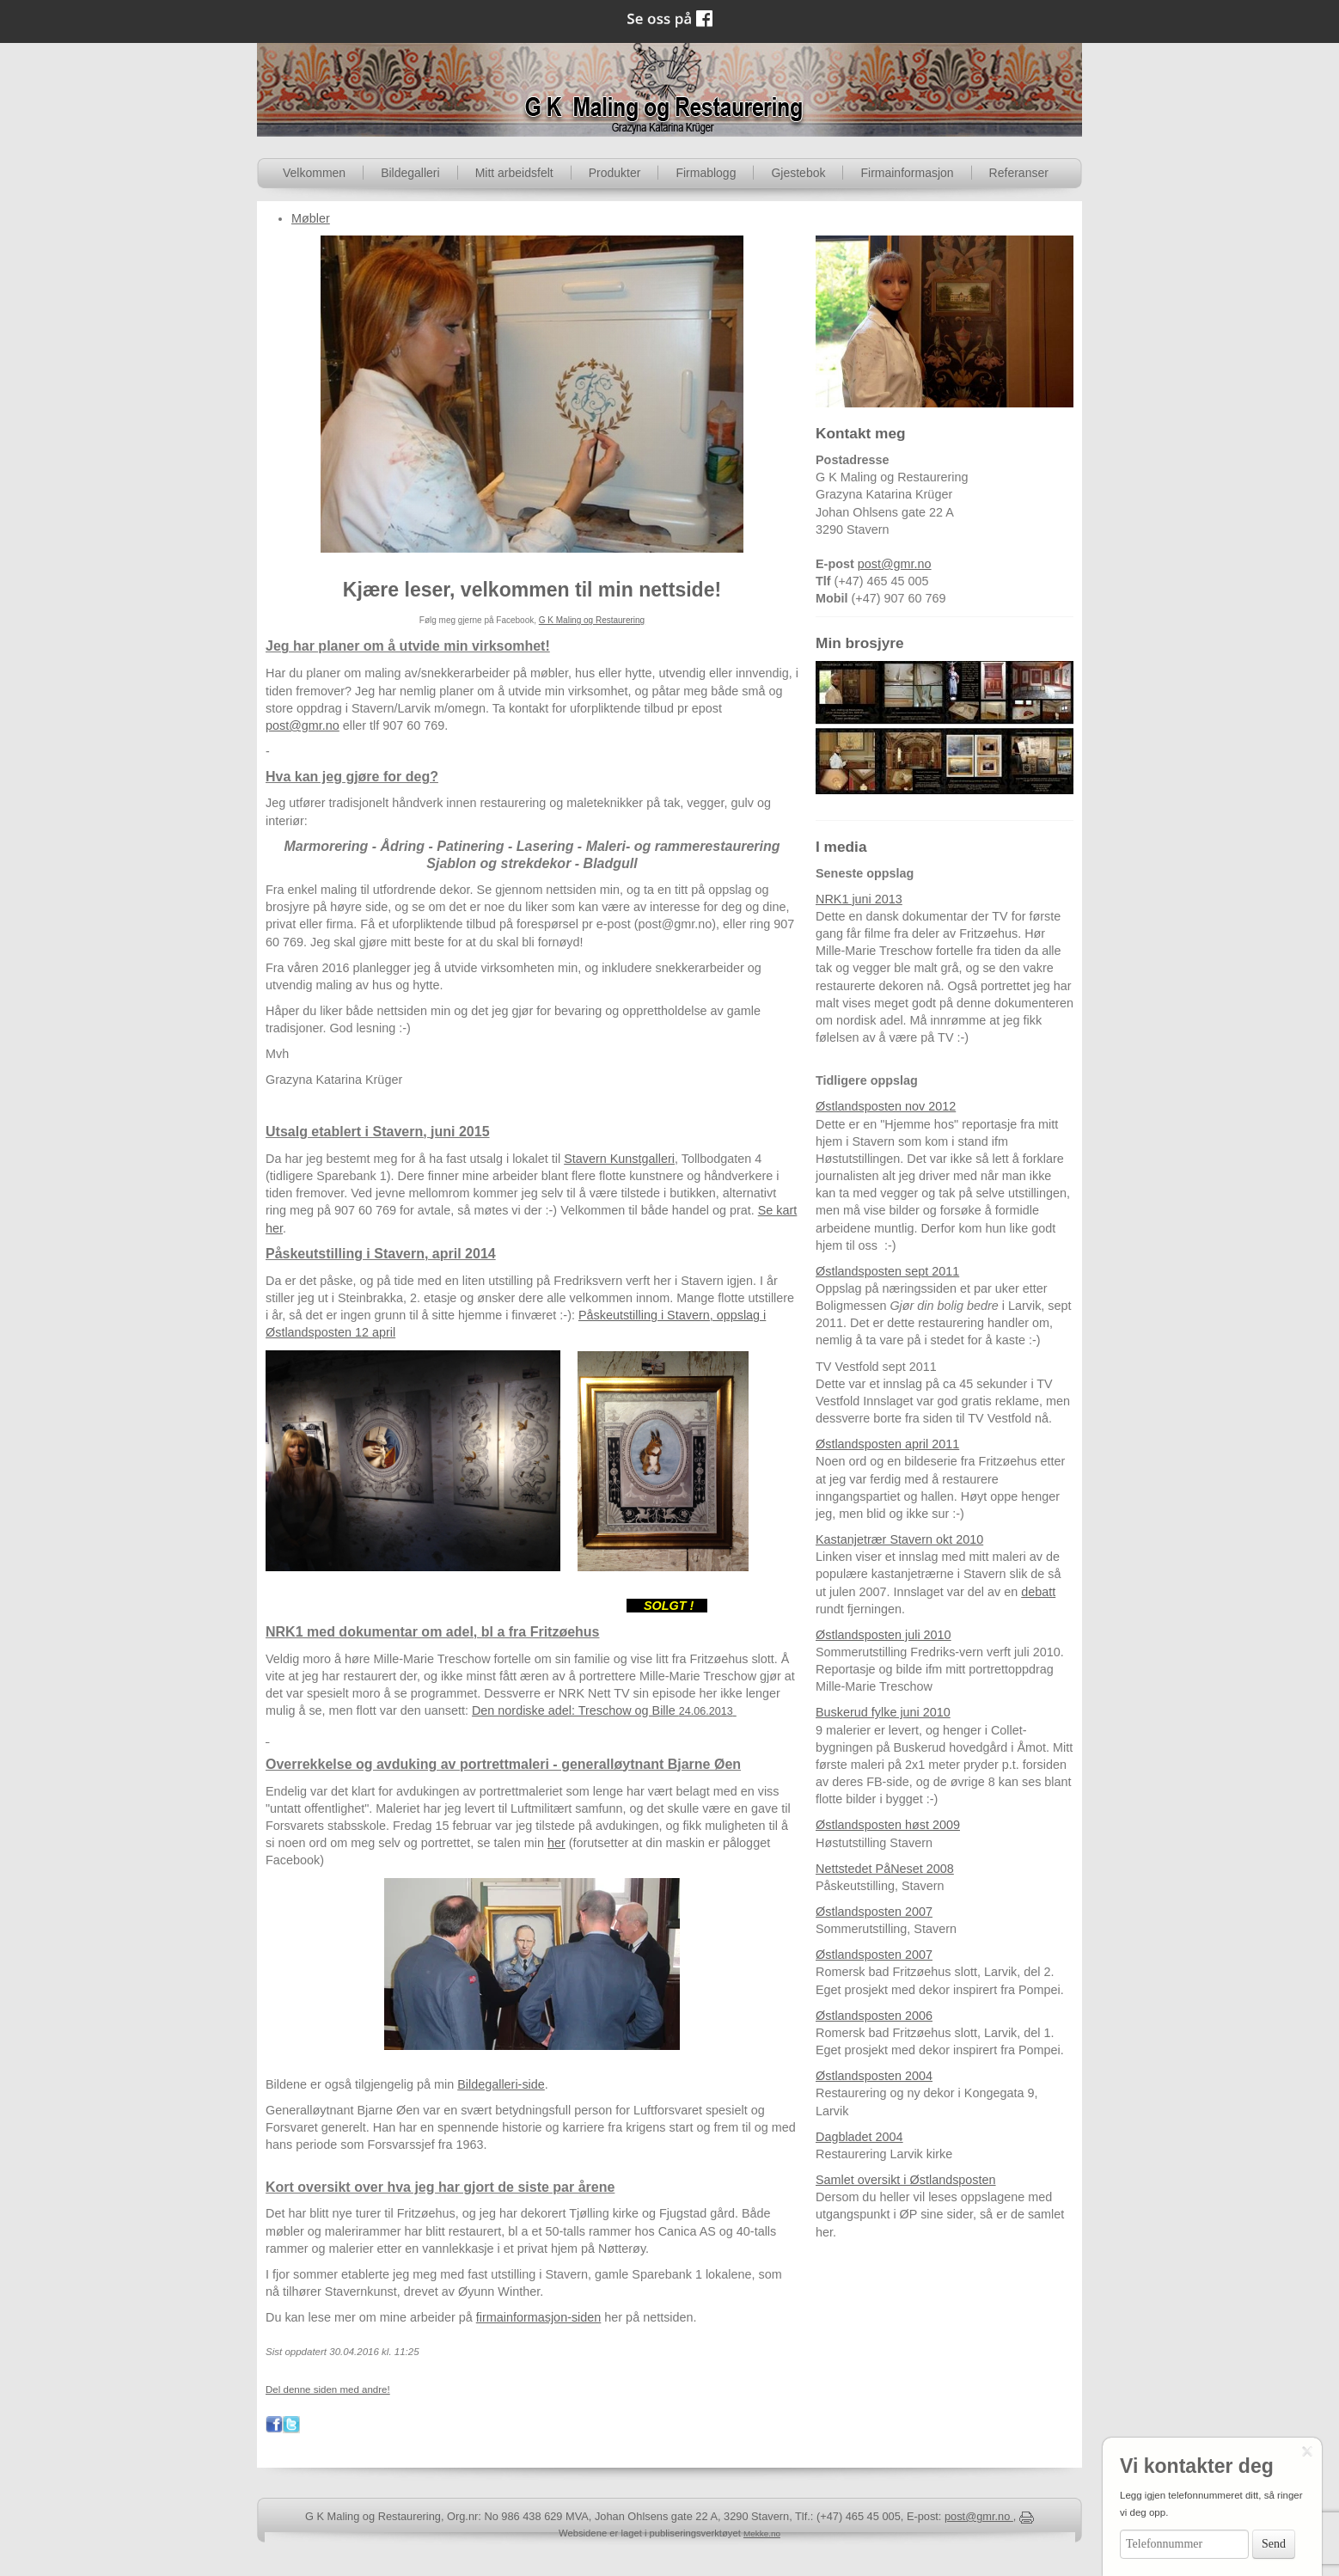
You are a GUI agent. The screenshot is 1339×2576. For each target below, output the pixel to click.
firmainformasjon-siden (539, 2317)
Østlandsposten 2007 (874, 1911)
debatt (1038, 1592)
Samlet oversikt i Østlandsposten (906, 2180)
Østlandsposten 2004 (874, 2076)
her (556, 1843)
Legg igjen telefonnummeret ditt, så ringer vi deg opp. (1211, 2504)
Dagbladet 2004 (859, 2137)
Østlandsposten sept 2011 (887, 1271)
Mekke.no (761, 2533)
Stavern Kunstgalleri (619, 1159)
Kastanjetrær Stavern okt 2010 (899, 1539)
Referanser (1019, 173)
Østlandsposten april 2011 (887, 1444)
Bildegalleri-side (501, 2084)
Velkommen (314, 173)
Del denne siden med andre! (328, 2389)
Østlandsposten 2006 (874, 2015)
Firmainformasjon (906, 173)
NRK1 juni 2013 (859, 899)
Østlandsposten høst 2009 (888, 1825)
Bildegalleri (410, 173)
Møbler (310, 218)
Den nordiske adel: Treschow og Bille (604, 1710)
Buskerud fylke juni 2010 (883, 1712)
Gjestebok (798, 173)
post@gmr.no (302, 725)
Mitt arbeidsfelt (514, 173)
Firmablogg (706, 173)
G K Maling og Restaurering (592, 620)
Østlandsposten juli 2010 (883, 1635)
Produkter (615, 173)
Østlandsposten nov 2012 (886, 1106)
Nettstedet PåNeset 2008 (885, 1868)
